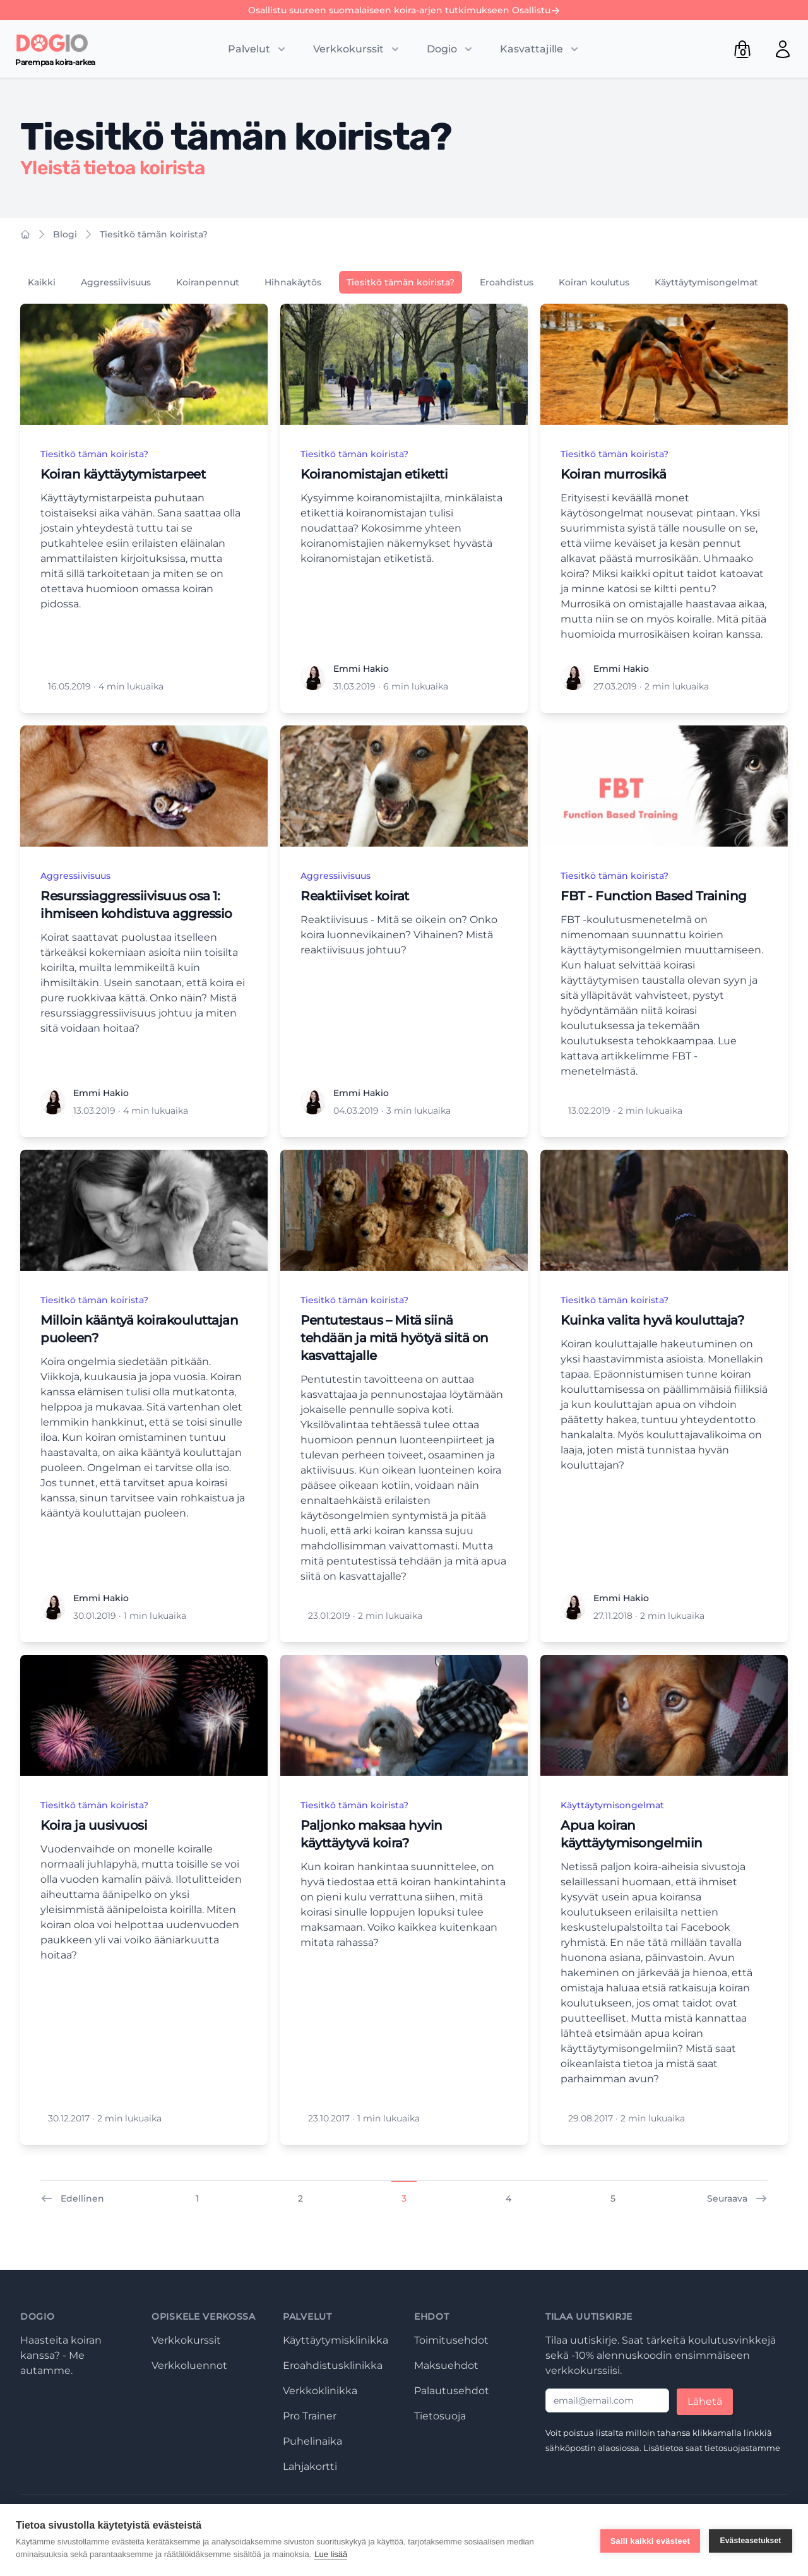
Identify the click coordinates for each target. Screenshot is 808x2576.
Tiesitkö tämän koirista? (154, 234)
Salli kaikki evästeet (650, 2539)
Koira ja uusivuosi (93, 1825)
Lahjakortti (310, 2466)
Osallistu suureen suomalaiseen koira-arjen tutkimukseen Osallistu (404, 10)
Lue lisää (330, 2554)
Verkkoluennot (189, 2365)
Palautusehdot (451, 2391)
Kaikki (42, 282)
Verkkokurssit (186, 2340)
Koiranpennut (207, 282)
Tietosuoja (440, 2416)
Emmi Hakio (361, 668)
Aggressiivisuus (116, 282)
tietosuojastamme (742, 2448)
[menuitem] (783, 49)
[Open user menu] (783, 49)
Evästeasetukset (750, 2540)
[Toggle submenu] (258, 49)
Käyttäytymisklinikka (335, 2340)
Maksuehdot (446, 2365)
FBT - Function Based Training (654, 895)
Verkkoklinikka (320, 2391)
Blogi (65, 234)
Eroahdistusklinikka (333, 2365)
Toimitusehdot (451, 2340)
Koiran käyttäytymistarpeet (122, 474)
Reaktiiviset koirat (354, 895)
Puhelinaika (312, 2441)
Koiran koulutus (594, 282)
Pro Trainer (309, 2416)
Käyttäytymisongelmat (706, 282)
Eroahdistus (506, 282)
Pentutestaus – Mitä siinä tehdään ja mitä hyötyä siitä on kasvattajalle (394, 1338)
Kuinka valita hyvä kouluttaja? (652, 1320)
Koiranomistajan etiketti (374, 474)
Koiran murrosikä (613, 474)
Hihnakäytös (292, 282)
